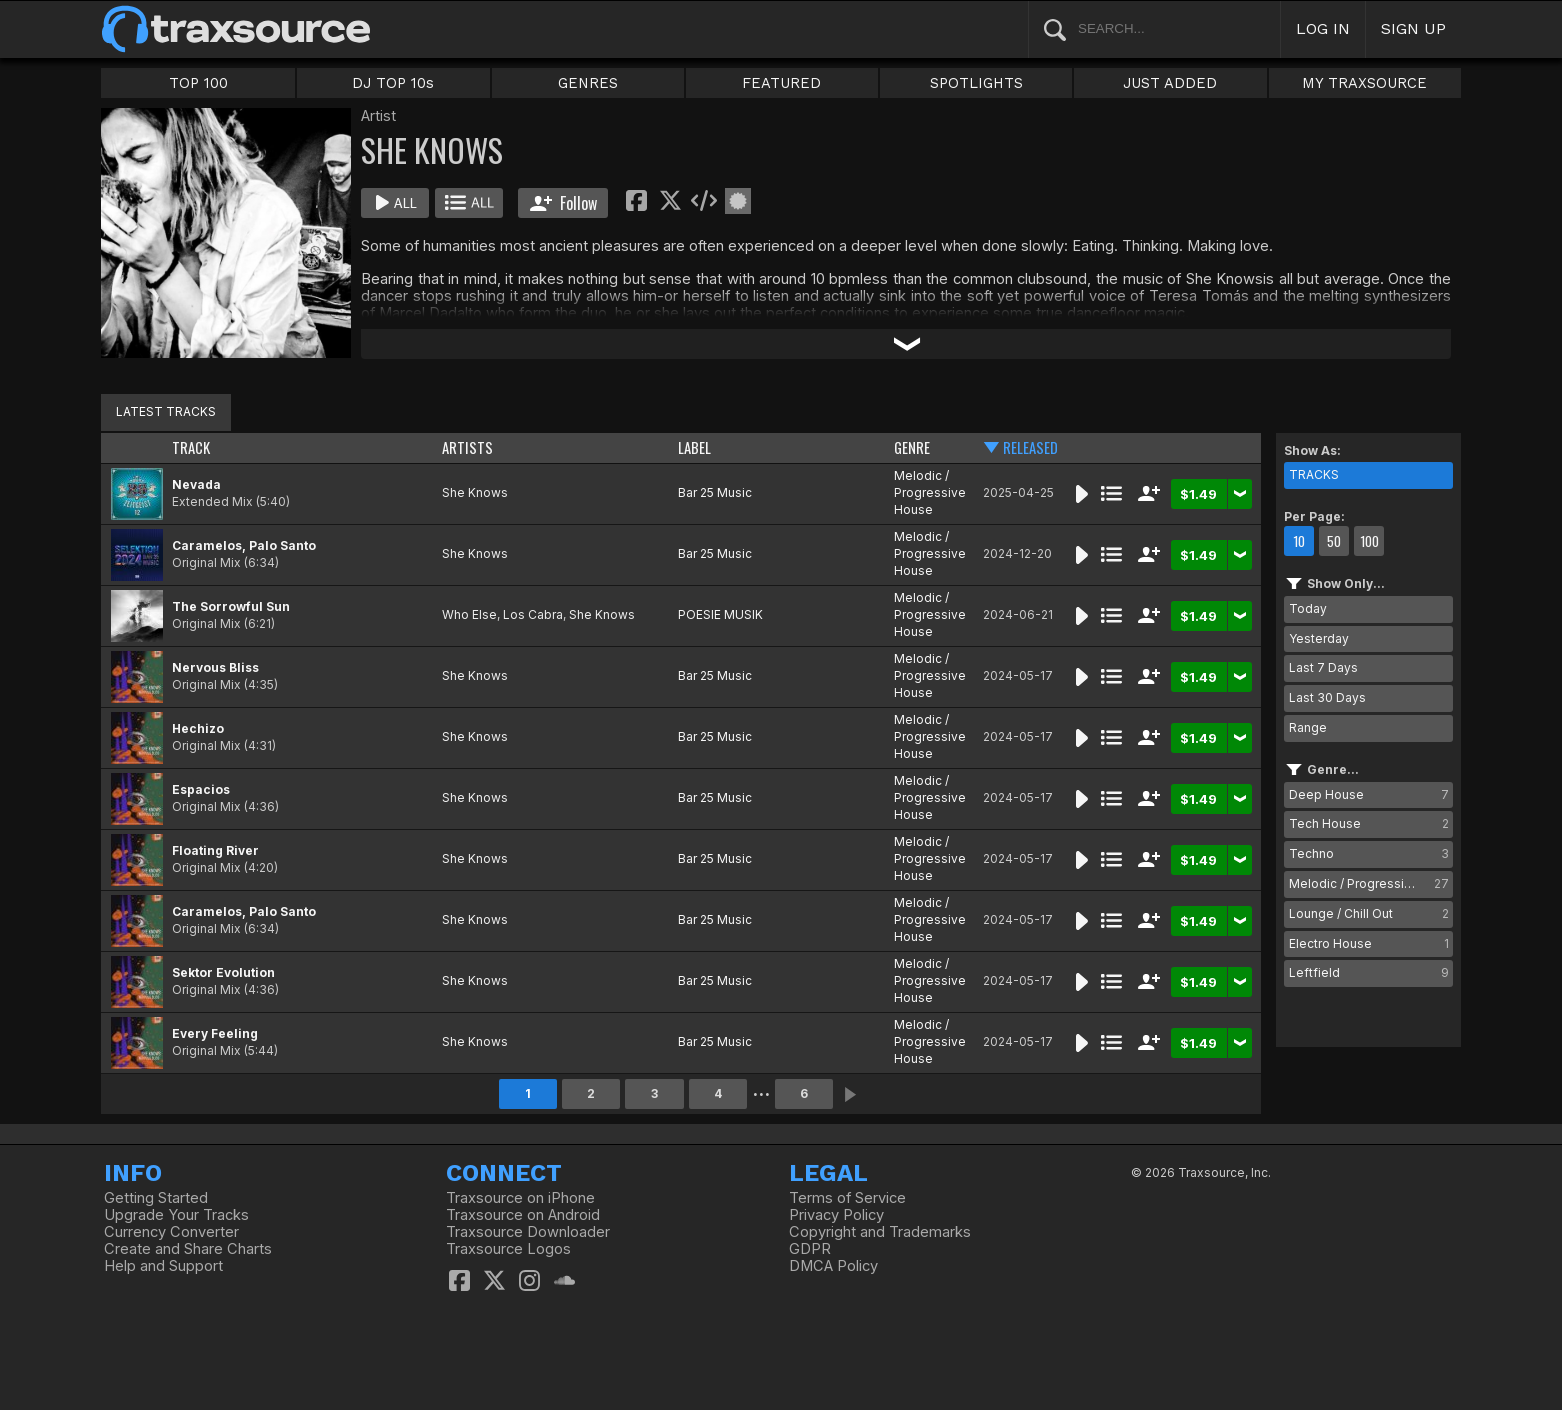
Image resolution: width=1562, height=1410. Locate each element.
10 (1299, 541)
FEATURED (781, 83)
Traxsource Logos (508, 1249)
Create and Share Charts (188, 1249)
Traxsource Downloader (528, 1232)
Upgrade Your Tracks (176, 1215)
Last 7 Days (1323, 667)
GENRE (912, 447)
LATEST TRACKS (166, 411)
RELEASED (1030, 447)
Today (1308, 608)
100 (1369, 541)
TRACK (191, 447)
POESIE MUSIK (720, 614)
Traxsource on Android (523, 1215)
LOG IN (1323, 28)
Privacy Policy (836, 1215)
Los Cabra (533, 614)
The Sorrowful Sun (231, 606)
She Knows (475, 492)
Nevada (196, 484)
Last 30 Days (1327, 697)
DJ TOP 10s (393, 83)
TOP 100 (198, 83)
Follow (563, 203)
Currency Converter (171, 1232)
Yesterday (1319, 638)
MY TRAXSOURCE (1364, 83)
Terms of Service (847, 1198)
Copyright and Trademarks (880, 1232)
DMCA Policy (833, 1266)
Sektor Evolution (223, 972)
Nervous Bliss (215, 667)
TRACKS (1314, 474)
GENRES (588, 83)
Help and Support (163, 1266)
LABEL (694, 447)
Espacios (201, 789)
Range (1308, 727)
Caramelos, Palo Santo (244, 545)
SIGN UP (1413, 28)
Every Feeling (215, 1033)
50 (1334, 541)
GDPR (810, 1249)
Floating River (215, 850)
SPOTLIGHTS (976, 83)
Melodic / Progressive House (930, 492)
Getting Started (156, 1198)
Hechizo (198, 728)
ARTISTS (467, 447)
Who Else (469, 614)
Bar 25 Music (715, 492)
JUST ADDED (1170, 83)
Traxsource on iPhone (520, 1198)
